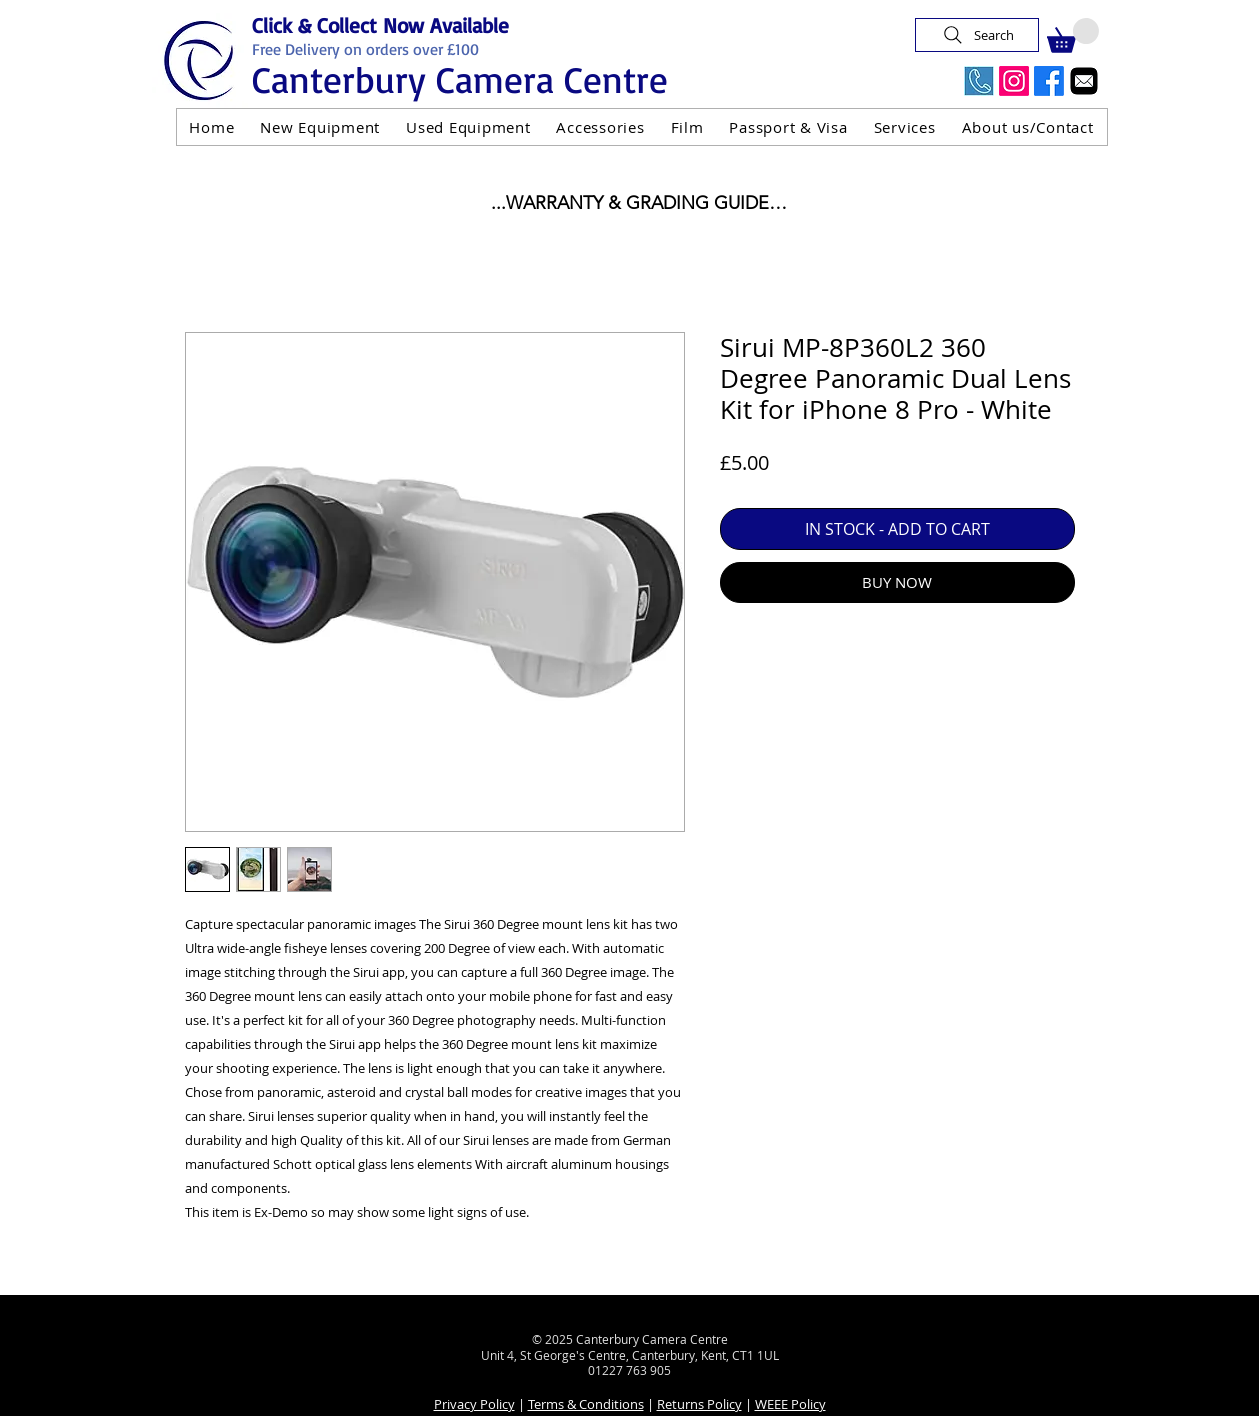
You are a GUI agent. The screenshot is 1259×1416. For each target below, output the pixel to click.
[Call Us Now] (979, 81)
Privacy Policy (474, 1404)
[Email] (1084, 81)
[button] (1073, 35)
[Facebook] (1049, 81)
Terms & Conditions (586, 1404)
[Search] (977, 35)
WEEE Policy (790, 1404)
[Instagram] (1014, 81)
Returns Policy (699, 1404)
